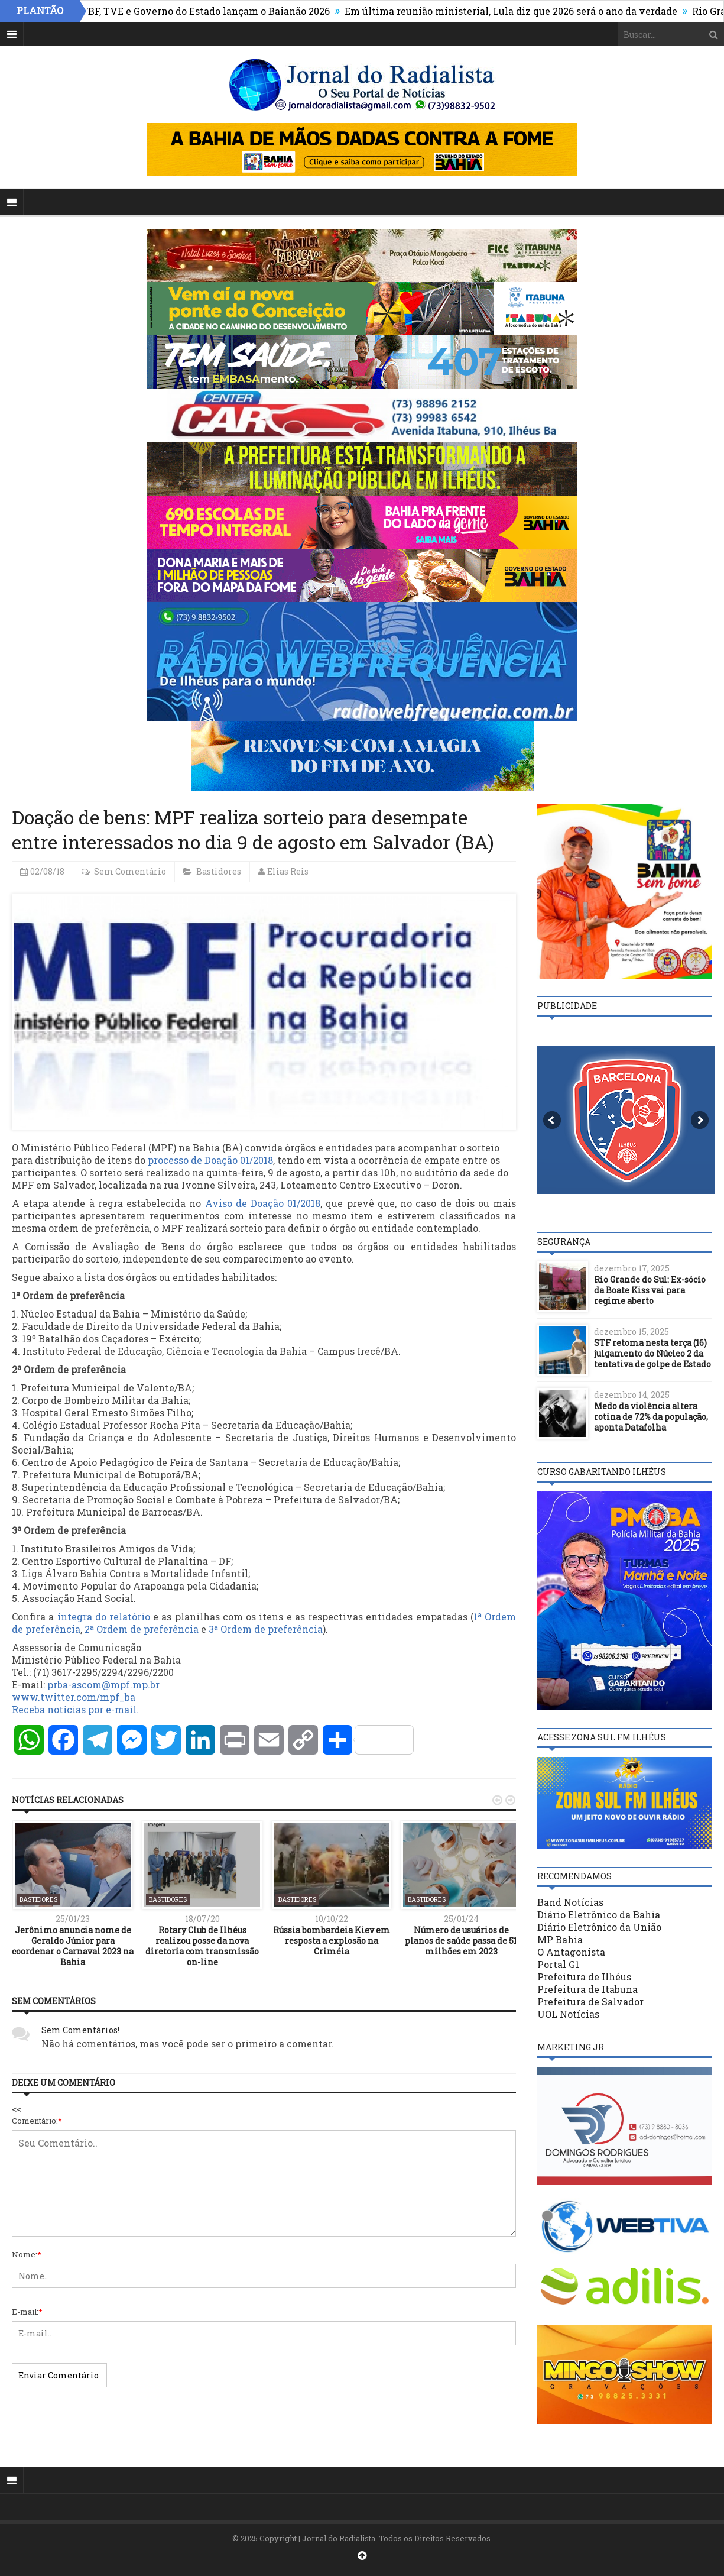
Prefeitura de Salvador (590, 2001)
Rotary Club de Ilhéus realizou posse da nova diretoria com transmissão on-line (202, 1946)
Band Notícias (570, 1902)
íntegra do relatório (104, 1616)
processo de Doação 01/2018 (210, 1160)
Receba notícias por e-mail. (75, 1709)
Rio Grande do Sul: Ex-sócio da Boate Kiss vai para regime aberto (650, 1290)
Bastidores (218, 871)
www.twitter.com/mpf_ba (73, 1697)
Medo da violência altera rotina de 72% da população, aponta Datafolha (651, 1416)
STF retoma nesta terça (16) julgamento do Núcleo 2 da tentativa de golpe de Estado (652, 1353)
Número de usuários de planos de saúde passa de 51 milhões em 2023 (461, 1940)
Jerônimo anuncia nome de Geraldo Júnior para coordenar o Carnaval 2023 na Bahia (73, 1946)
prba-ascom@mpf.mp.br (103, 1684)
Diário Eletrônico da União (599, 1927)
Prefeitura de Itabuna (587, 1989)
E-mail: (27, 2311)
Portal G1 (558, 1964)
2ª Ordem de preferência (142, 1629)
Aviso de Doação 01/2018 (263, 1203)
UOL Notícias (568, 2014)
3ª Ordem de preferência (266, 1629)
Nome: (26, 2254)
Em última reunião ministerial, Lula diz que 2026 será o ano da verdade (518, 11)
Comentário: (37, 2120)
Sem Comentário (130, 871)
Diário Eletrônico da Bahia (598, 1914)
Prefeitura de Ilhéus (584, 1976)
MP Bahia (560, 1939)
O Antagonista (571, 1952)
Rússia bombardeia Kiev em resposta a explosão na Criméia (331, 1940)
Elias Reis (288, 871)
